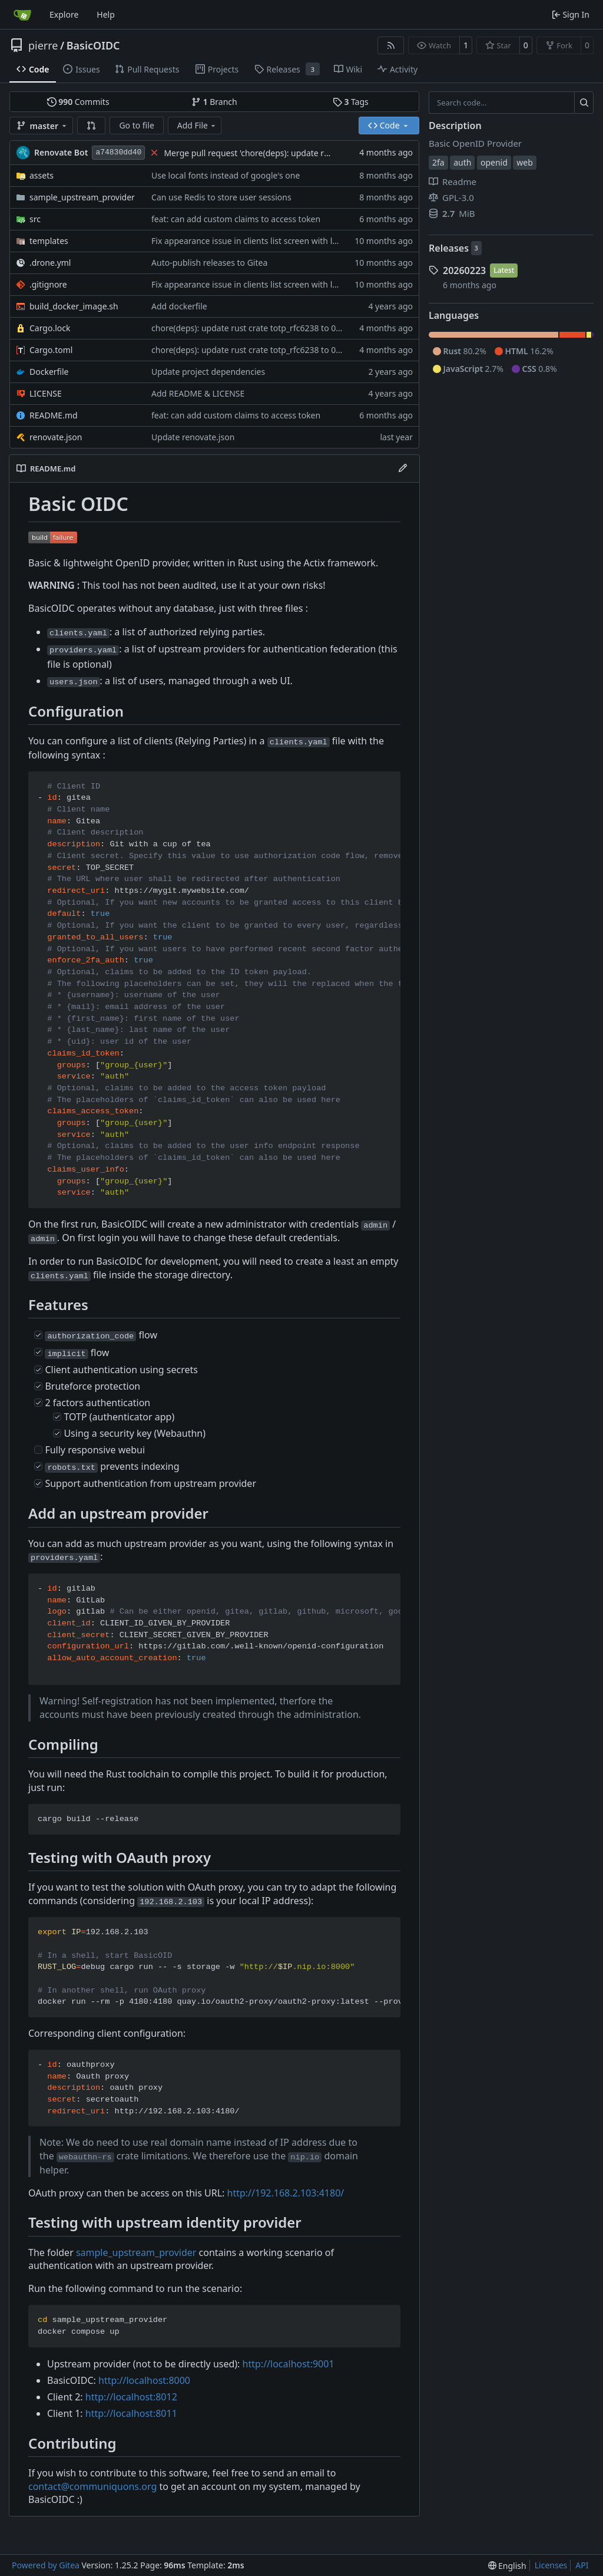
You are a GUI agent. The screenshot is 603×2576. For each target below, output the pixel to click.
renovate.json (55, 437)
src (35, 219)
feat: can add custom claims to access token (235, 219)
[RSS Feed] (391, 45)
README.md (53, 415)
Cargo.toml (50, 349)
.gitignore (48, 284)
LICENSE (45, 393)
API (581, 2565)
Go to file (136, 125)
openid (494, 162)
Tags (351, 101)
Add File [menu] (197, 125)
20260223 (464, 270)
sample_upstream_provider (82, 197)
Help (106, 14)
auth (462, 162)
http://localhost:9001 (288, 2363)
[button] (91, 125)
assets (41, 175)
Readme (452, 181)
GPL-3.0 (451, 197)
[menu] (507, 2565)
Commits (78, 101)
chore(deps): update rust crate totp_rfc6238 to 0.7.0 (250, 328)
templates (48, 240)
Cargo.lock (49, 328)
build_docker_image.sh (73, 306)
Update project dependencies (208, 371)
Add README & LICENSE (197, 393)
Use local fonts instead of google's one (225, 175)
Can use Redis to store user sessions (221, 197)
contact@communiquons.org (92, 2486)
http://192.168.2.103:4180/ (285, 2192)
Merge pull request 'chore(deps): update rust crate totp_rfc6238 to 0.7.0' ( (305, 153)
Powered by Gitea (45, 2565)
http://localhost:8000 (144, 2380)
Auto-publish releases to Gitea (209, 262)
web (524, 162)
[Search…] (584, 102)
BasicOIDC (93, 45)
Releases (449, 248)
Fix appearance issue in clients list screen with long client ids (267, 240)
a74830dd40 (118, 152)
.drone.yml (50, 262)
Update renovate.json (192, 437)
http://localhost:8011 (131, 2413)
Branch (214, 101)
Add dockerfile (179, 306)
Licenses (551, 2565)
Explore (63, 14)
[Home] (22, 14)
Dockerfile (49, 371)
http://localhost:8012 (131, 2396)
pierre (43, 45)
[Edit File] (402, 469)
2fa (438, 162)
